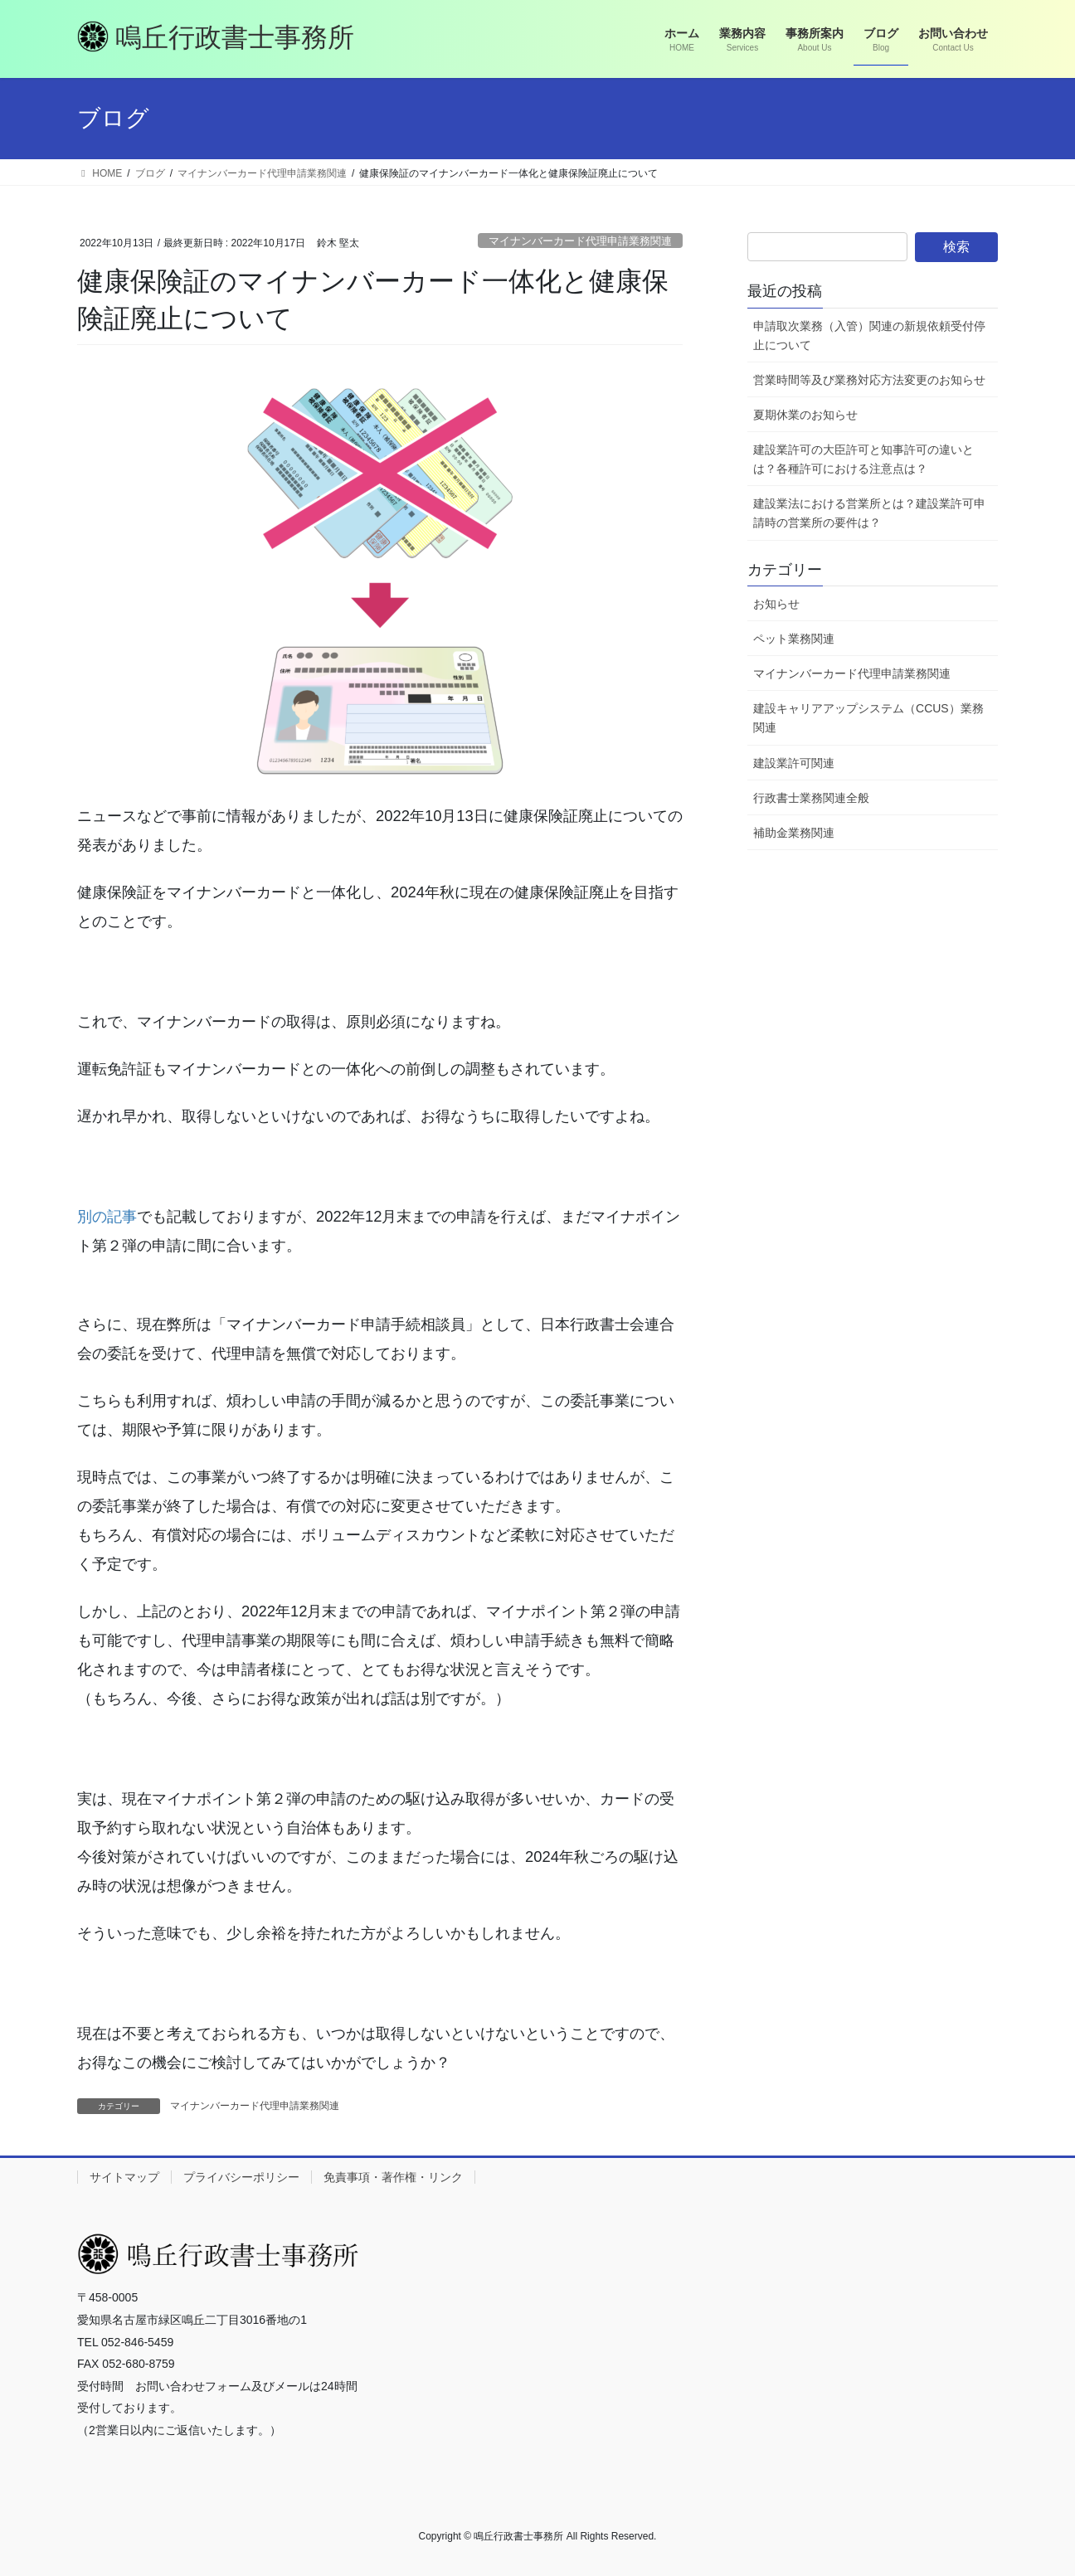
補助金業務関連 (793, 832)
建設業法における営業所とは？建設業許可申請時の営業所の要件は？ (869, 513)
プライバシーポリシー (241, 2177)
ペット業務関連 (793, 638)
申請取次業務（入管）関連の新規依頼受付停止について (869, 335)
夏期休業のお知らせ (805, 414)
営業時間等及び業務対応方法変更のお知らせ (869, 379)
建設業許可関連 (793, 763)
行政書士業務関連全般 (811, 797)
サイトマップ (124, 2177)
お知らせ (776, 603)
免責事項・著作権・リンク (393, 2177)
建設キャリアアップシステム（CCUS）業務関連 (868, 718)
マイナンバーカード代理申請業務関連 (580, 241)
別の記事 (107, 1216)
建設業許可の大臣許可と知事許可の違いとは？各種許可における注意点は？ (863, 459)
